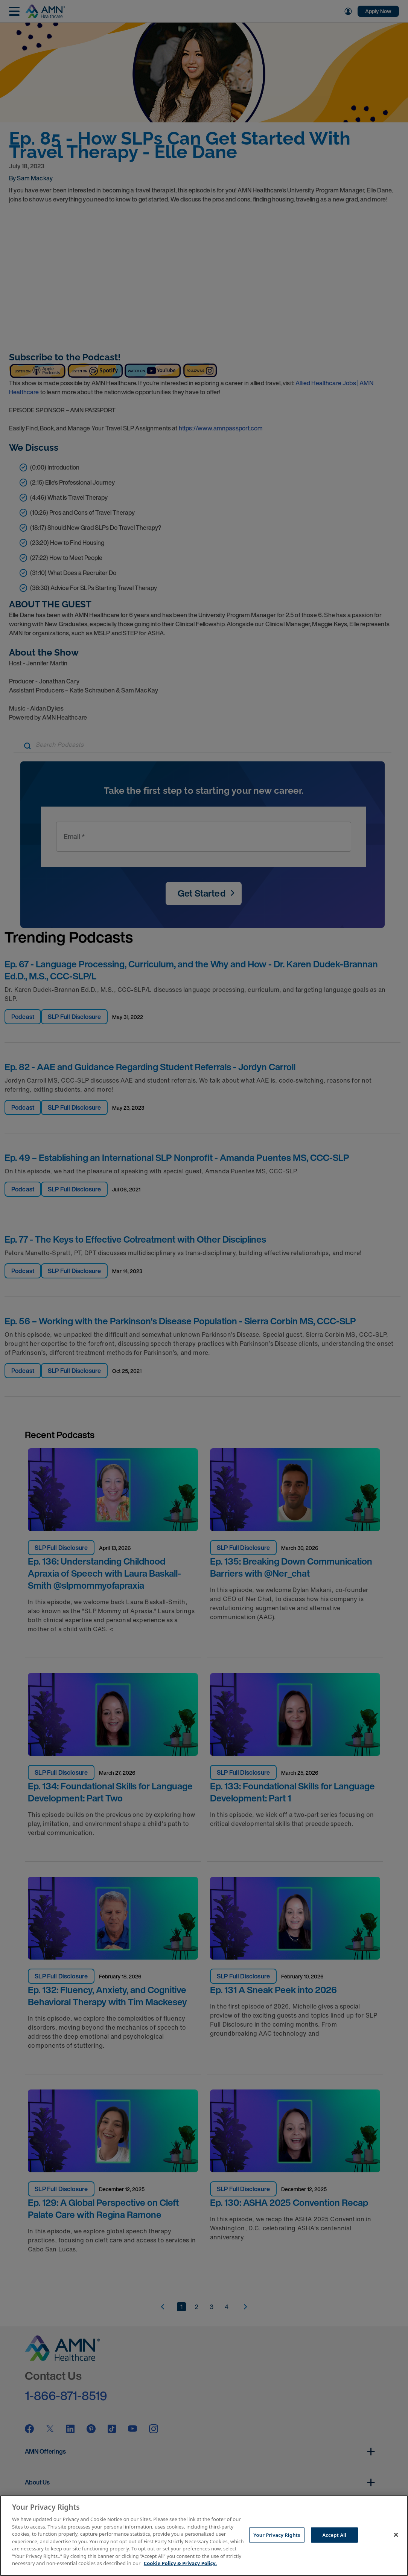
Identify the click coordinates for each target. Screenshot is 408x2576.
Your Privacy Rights (276, 2534)
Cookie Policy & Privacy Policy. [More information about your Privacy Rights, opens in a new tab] (180, 2563)
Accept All (334, 2534)
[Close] (396, 2534)
